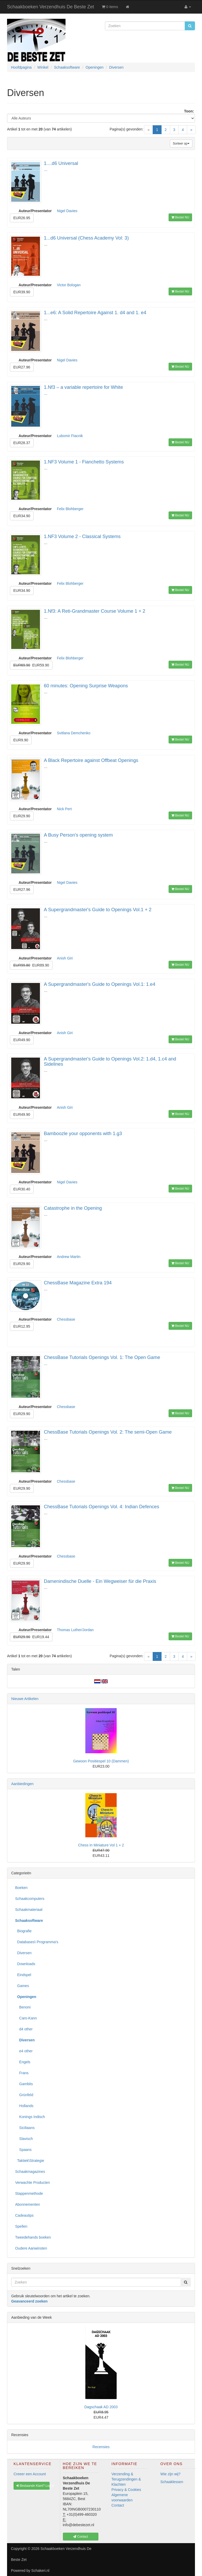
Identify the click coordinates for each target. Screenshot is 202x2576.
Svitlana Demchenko (73, 733)
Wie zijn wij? (171, 2474)
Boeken (21, 1888)
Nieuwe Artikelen (24, 1699)
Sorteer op (181, 143)
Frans (21, 2073)
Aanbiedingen (22, 1784)
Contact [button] (80, 2536)
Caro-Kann (26, 2018)
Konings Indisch (30, 2117)
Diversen (23, 1953)
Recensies (100, 2447)
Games (22, 1986)
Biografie (23, 1931)
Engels (22, 2062)
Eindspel (23, 1975)
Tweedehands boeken (33, 2237)
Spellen (21, 2226)
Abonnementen (27, 2204)
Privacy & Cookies (126, 2490)
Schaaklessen (172, 2482)
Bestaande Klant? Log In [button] (33, 2486)
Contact (117, 2505)
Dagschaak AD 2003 (101, 2407)
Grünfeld (24, 2095)
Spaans (23, 2150)
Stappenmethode (29, 2193)
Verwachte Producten (32, 2182)
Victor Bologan (69, 285)
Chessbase (66, 1319)
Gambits (24, 2084)
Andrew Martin (68, 1257)
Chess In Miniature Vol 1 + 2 (101, 1845)
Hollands (24, 2106)
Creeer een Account (30, 2474)
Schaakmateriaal (28, 1909)
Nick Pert (64, 809)
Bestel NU (180, 217)
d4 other (24, 2029)
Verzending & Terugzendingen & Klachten (126, 2479)
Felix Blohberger (70, 509)
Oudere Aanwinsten (31, 2248)
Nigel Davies (67, 211)
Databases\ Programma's (36, 1942)
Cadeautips (24, 2215)
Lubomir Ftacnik (70, 436)
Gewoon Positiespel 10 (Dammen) (101, 1761)
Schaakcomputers (29, 1899)
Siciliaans (25, 2128)
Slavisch (24, 2139)
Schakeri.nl (40, 2570)
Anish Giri (65, 958)
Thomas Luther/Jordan (75, 1630)
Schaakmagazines (30, 2171)
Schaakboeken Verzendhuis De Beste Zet (50, 6)
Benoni (23, 2007)
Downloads (25, 1964)
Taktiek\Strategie (29, 2160)
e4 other (24, 2051)
